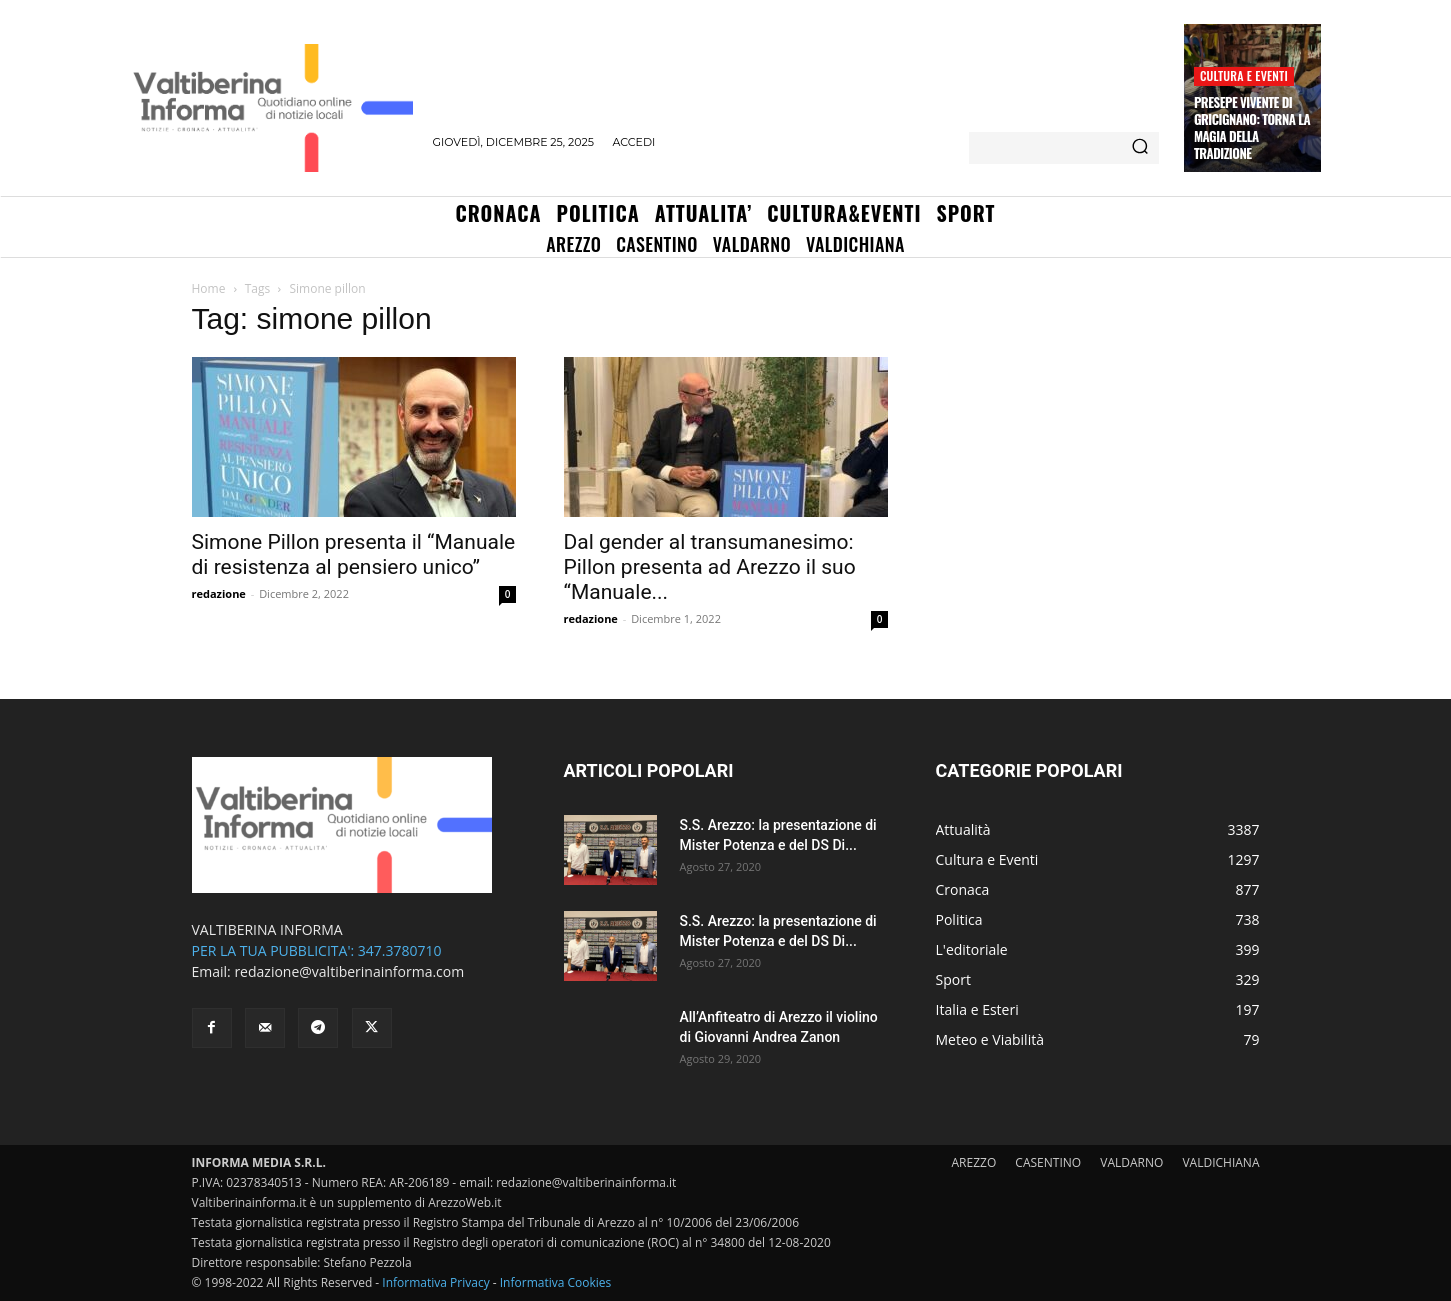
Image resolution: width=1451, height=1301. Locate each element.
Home (209, 288)
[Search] (1140, 148)
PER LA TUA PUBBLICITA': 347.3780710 (317, 950)
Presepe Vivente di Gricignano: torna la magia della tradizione (1252, 127)
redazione (219, 593)
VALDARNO (1131, 1162)
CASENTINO (1048, 1162)
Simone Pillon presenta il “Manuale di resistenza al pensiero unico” (354, 554)
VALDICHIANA (1220, 1162)
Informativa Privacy (435, 1282)
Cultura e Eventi (1244, 75)
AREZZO (974, 1162)
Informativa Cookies (556, 1282)
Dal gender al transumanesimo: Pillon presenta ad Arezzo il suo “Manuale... (710, 567)
